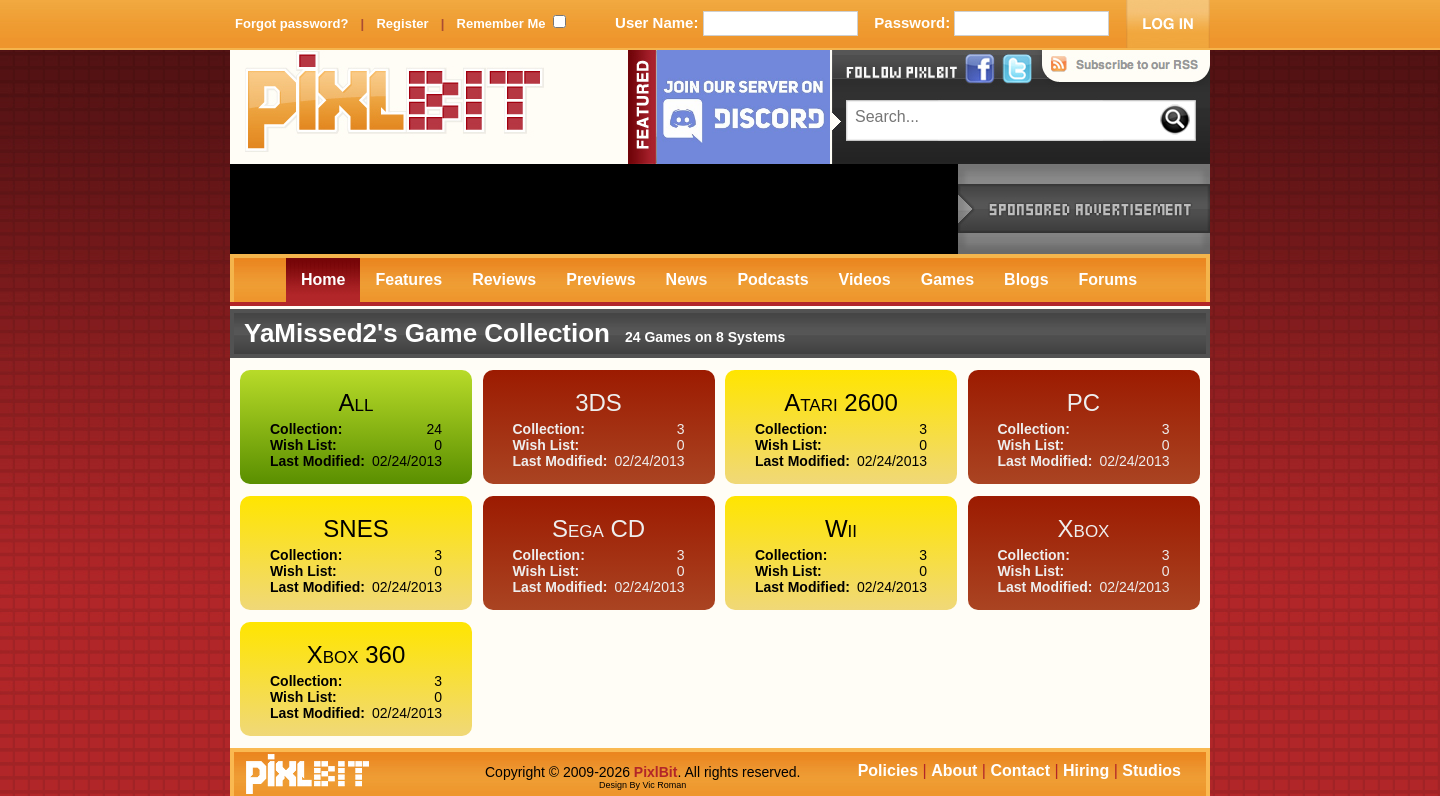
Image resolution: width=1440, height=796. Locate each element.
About (954, 770)
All (356, 402)
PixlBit (395, 107)
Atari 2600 (841, 402)
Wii (841, 528)
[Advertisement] (594, 209)
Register (402, 23)
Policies (888, 770)
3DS (598, 402)
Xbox (1084, 528)
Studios (1151, 770)
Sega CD (598, 528)
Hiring (1086, 770)
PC (1083, 402)
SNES (355, 528)
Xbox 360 (356, 654)
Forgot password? (291, 23)
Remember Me (501, 23)
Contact (1020, 770)
